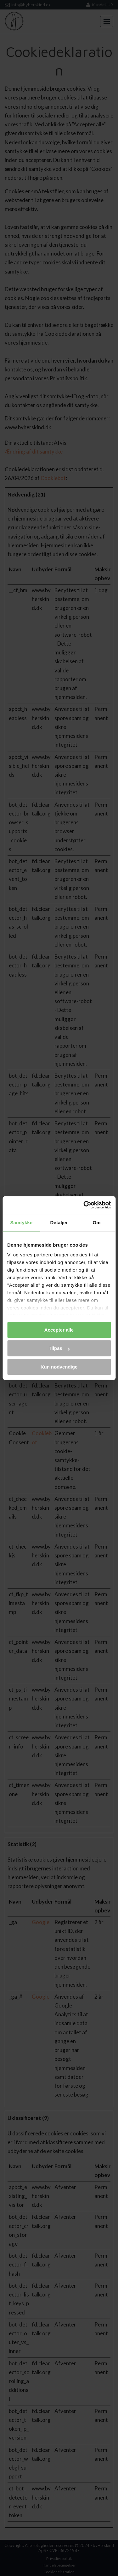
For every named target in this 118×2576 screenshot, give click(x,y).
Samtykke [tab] (21, 1222)
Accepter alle (59, 1330)
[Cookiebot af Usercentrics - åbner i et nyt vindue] (84, 1205)
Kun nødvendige (59, 1366)
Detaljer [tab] (59, 1222)
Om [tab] (97, 1222)
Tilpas (59, 1348)
